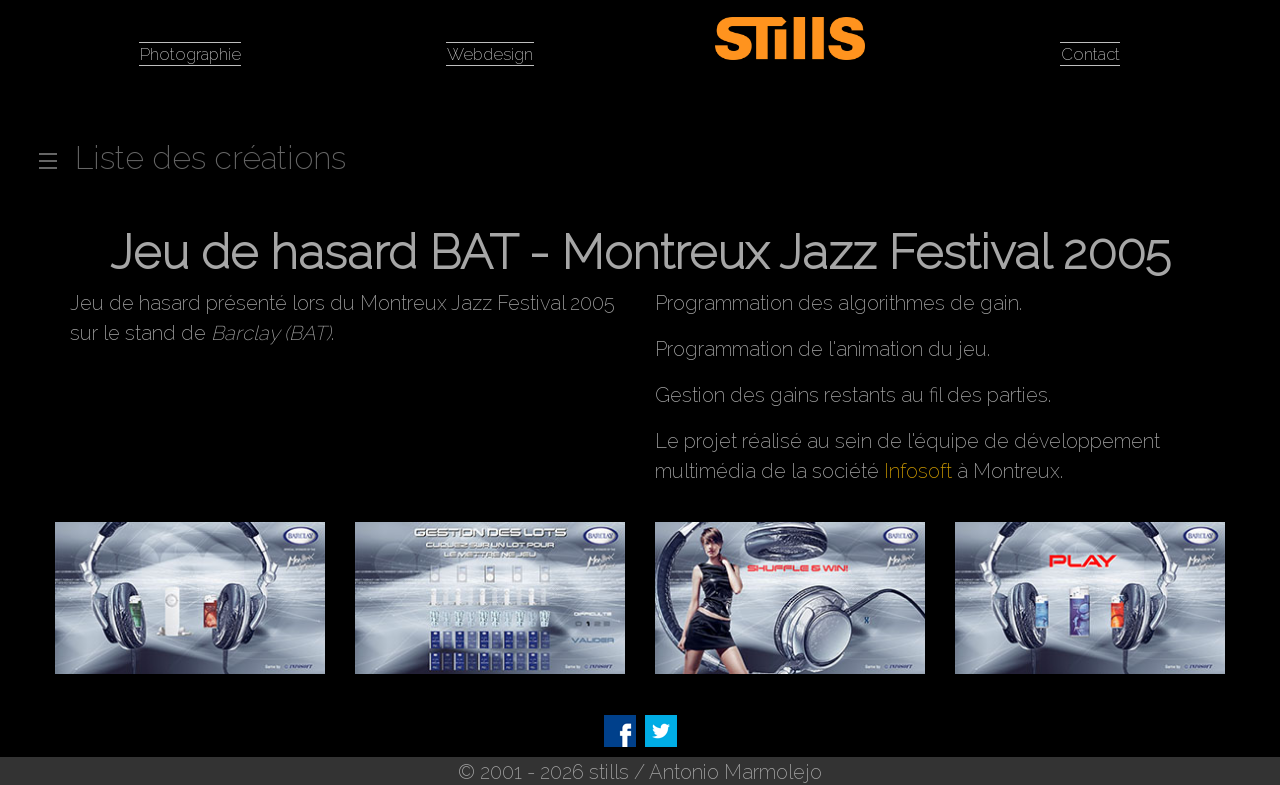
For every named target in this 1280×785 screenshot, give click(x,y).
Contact (1090, 51)
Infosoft (918, 469)
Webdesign (490, 51)
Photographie (190, 51)
